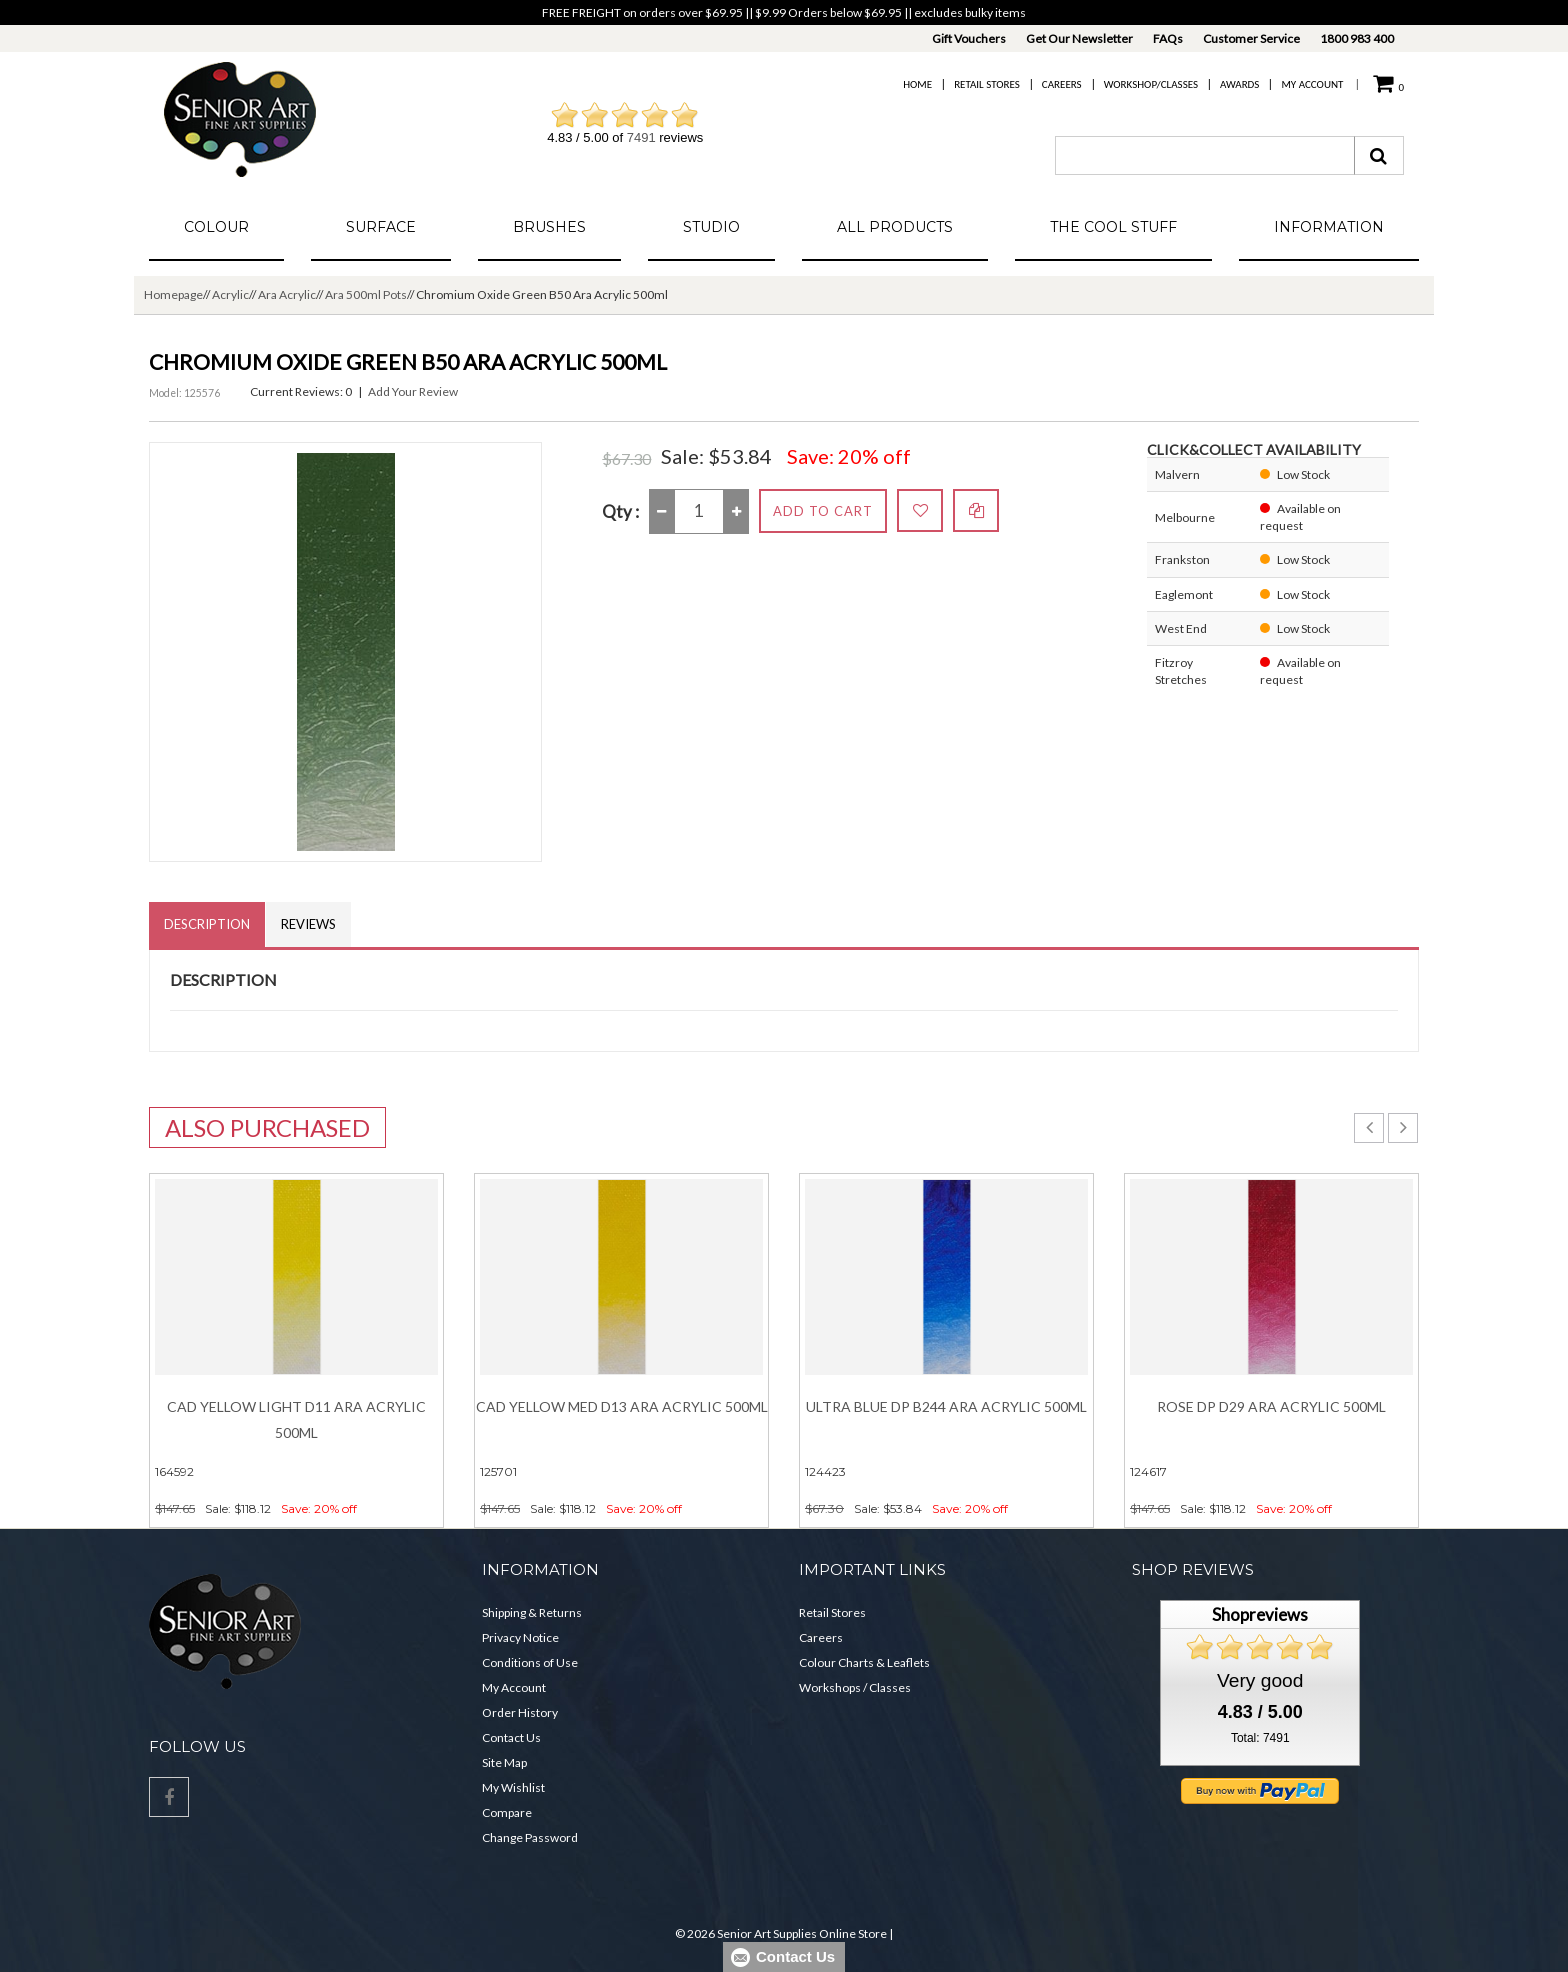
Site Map (504, 1762)
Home (917, 84)
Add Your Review (413, 391)
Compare (507, 1812)
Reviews (308, 924)
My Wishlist (513, 1787)
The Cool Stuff (1113, 227)
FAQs (1168, 38)
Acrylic (230, 294)
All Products (895, 227)
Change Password (530, 1837)
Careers (1062, 84)
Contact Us (511, 1737)
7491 (641, 137)
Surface (381, 227)
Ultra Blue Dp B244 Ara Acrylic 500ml (946, 1406)
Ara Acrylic (287, 294)
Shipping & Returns (532, 1612)
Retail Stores (987, 84)
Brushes (549, 227)
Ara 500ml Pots (366, 294)
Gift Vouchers (969, 38)
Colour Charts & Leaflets (864, 1662)
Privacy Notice (520, 1637)
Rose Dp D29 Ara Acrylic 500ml (1271, 1406)
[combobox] (1205, 155)
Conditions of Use (530, 1662)
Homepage (173, 294)
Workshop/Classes (1151, 84)
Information (1329, 227)
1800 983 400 (1357, 38)
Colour (216, 227)
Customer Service (1251, 38)
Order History (520, 1712)
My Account (1312, 84)
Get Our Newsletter (1079, 38)
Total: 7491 (1260, 1738)
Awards (1239, 84)
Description (207, 924)
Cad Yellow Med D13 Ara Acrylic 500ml (622, 1406)
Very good (1260, 1680)
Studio (711, 227)
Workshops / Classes (855, 1687)
